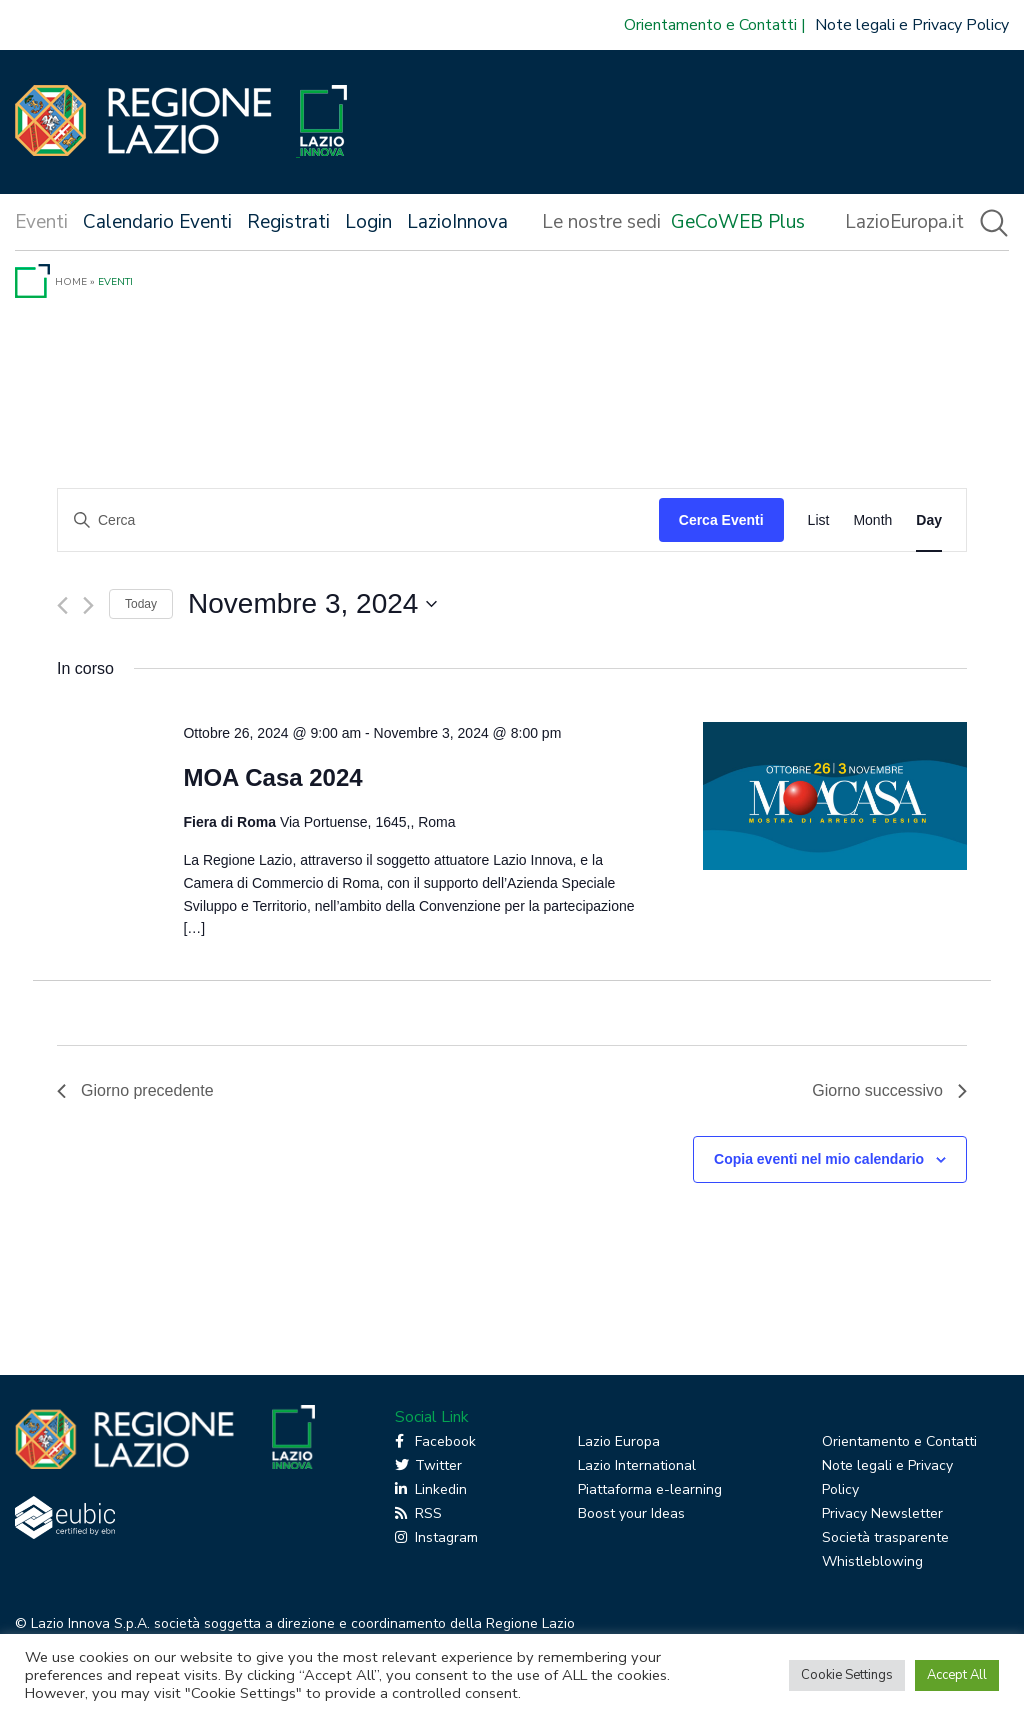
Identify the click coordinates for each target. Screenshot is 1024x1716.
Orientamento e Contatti (710, 25)
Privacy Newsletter (882, 1513)
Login (368, 222)
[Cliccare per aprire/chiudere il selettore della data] (312, 604)
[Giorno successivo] (88, 605)
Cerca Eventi (721, 520)
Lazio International (637, 1465)
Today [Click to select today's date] (141, 604)
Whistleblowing (872, 1561)
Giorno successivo (889, 1090)
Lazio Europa (619, 1441)
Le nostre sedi (601, 222)
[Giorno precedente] (62, 605)
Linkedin (431, 1489)
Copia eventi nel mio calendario (819, 1159)
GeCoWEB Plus (738, 222)
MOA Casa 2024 (272, 777)
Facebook (435, 1441)
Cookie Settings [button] (847, 1675)
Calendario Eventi (157, 222)
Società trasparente (885, 1537)
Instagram (436, 1537)
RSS (418, 1513)
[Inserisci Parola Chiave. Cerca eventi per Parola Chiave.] (358, 520)
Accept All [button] (957, 1675)
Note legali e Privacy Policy (912, 25)
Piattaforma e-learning (650, 1489)
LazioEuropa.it (904, 222)
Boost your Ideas (631, 1513)
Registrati (288, 222)
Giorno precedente (135, 1090)
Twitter (428, 1465)
